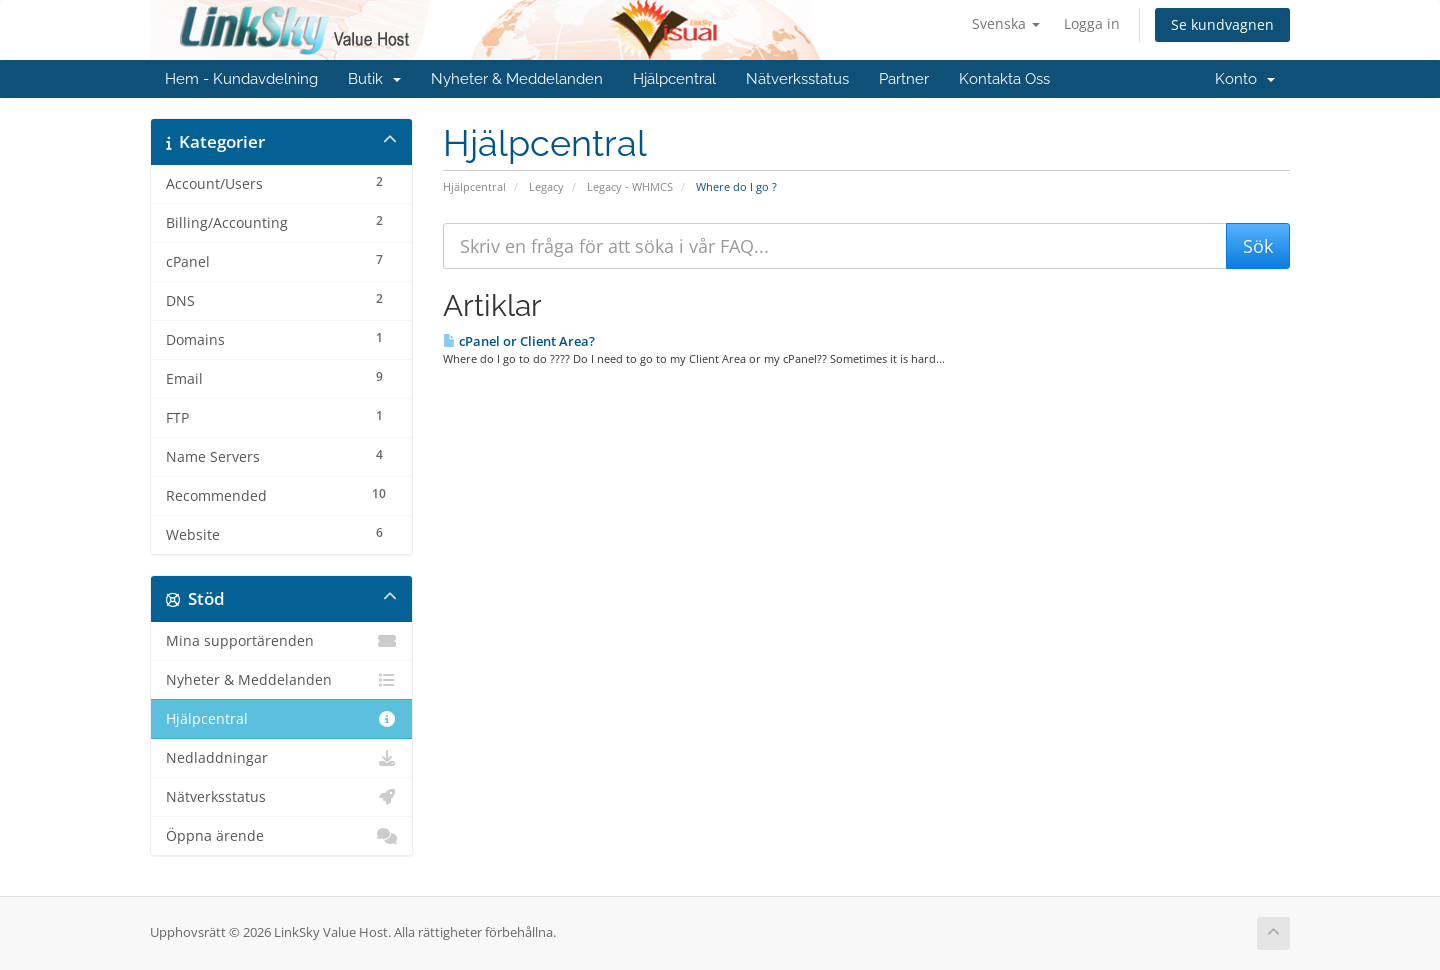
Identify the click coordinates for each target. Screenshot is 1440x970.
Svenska (1006, 23)
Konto (1245, 79)
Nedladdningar (281, 758)
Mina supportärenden (281, 641)
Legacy (546, 186)
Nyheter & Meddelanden (517, 79)
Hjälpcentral (674, 79)
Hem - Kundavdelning (241, 79)
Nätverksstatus (797, 79)
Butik (374, 79)
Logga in (1092, 23)
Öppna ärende (281, 836)
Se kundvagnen (1222, 24)
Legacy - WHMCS (630, 186)
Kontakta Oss (1004, 79)
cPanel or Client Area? (519, 341)
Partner (904, 79)
